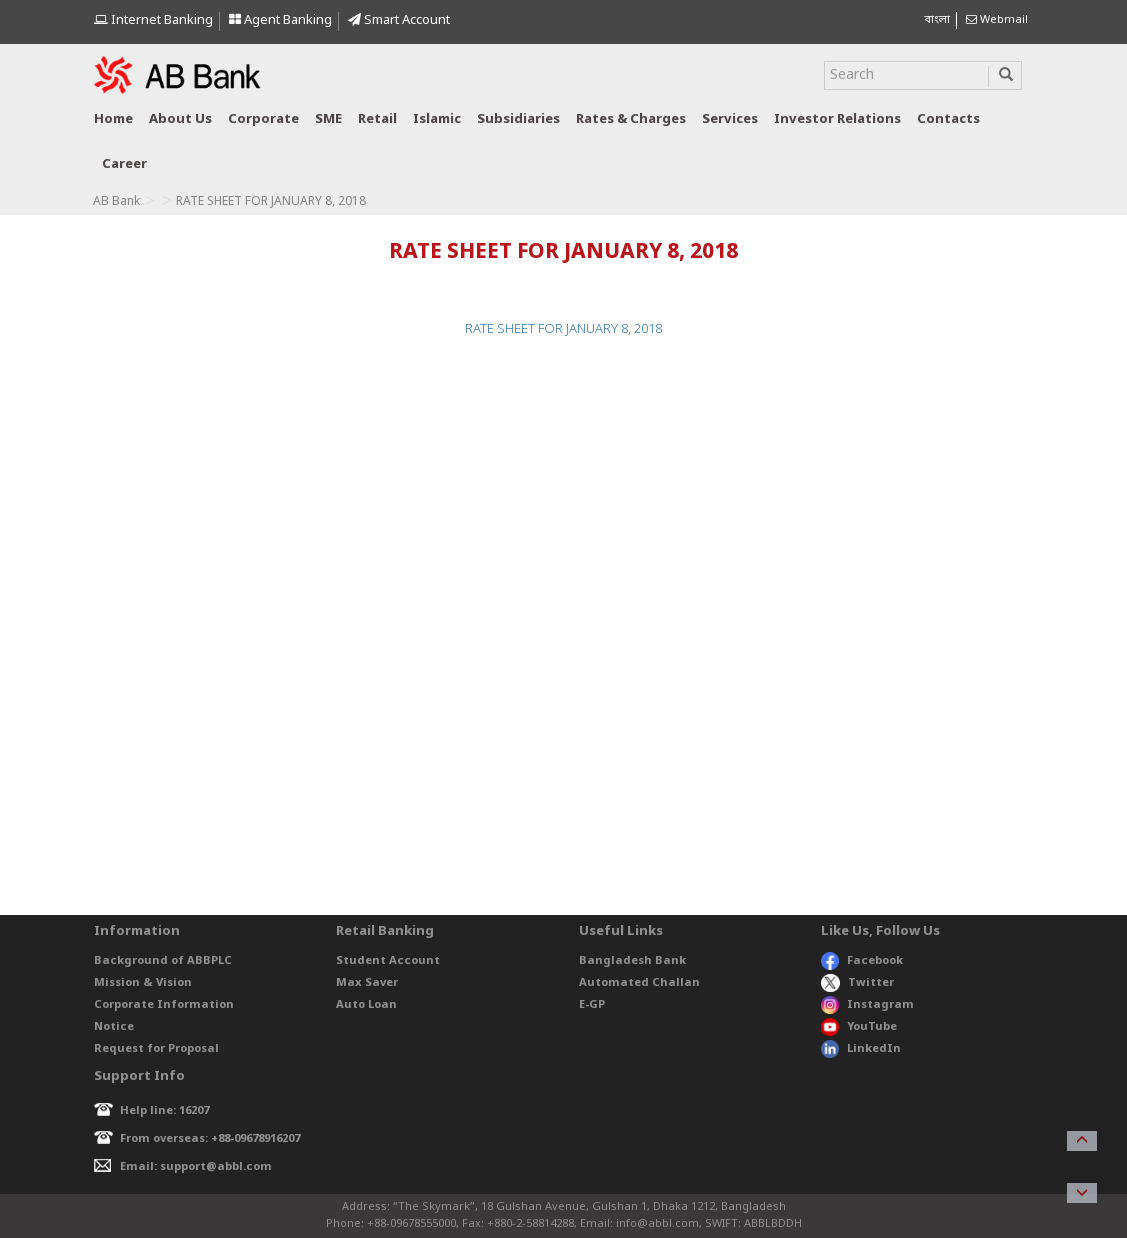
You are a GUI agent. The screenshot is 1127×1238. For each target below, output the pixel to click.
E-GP (592, 1005)
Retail (377, 119)
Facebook (862, 961)
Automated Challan (639, 983)
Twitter (857, 983)
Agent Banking (280, 20)
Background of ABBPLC (163, 961)
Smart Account (399, 20)
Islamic (437, 119)
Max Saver (367, 983)
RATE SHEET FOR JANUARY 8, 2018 (563, 329)
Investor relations (837, 119)
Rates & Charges (631, 119)
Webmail (997, 20)
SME (328, 119)
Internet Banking (153, 20)
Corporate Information (164, 1005)
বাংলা (937, 20)
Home (113, 119)
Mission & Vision (143, 983)
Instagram (867, 1005)
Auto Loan (366, 1005)
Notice (114, 1027)
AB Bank (116, 202)
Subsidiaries (518, 119)
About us (180, 119)
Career (124, 164)
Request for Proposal (156, 1049)
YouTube (859, 1027)
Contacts (948, 119)
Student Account (388, 961)
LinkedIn (861, 1049)
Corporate (263, 119)
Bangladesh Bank (632, 961)
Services (730, 119)
